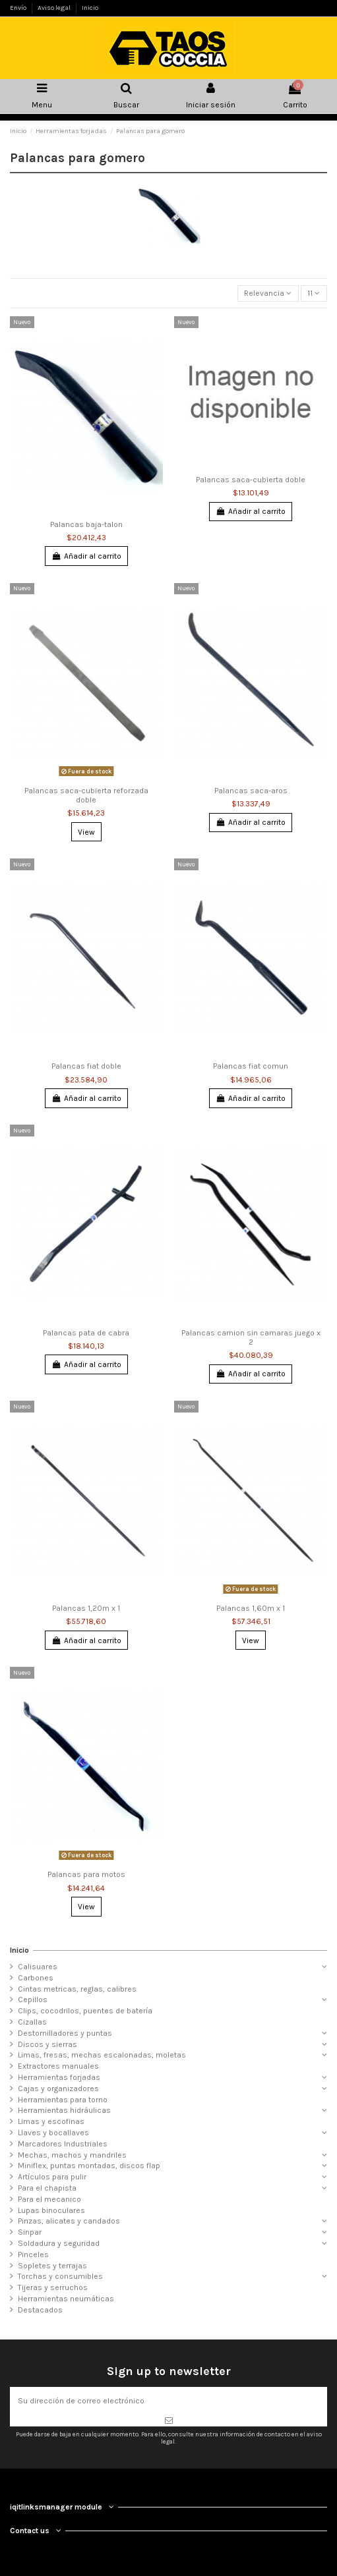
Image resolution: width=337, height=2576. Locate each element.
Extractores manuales (58, 2066)
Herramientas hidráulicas (64, 2110)
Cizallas (32, 2022)
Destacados (40, 2309)
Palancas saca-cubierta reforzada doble (86, 795)
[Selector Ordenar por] (268, 293)
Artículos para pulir (52, 2176)
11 (313, 293)
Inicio (90, 8)
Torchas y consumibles (60, 2276)
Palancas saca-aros (251, 790)
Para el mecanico (49, 2199)
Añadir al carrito (86, 556)
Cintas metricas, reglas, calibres (77, 1989)
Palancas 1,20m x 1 (86, 1608)
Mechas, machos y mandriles (72, 2155)
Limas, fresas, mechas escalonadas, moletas (102, 2054)
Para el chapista (47, 2188)
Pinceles (33, 2254)
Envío (19, 8)
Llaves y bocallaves (53, 2132)
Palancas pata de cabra (86, 1332)
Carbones (35, 1977)
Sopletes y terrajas (52, 2265)
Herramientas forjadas (59, 2077)
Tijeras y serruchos (53, 2287)
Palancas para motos (86, 1874)
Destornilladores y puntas (65, 2033)
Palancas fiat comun (250, 1066)
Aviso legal (55, 8)
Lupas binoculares (51, 2210)
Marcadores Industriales (62, 2143)
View (86, 832)
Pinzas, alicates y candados (69, 2221)
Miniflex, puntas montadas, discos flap (89, 2165)
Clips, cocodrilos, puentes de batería (85, 2010)
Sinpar (30, 2232)
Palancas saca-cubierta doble (250, 479)
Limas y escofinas (51, 2121)
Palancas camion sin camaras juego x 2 (251, 1337)
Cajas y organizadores (58, 2088)
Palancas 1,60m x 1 (250, 1608)
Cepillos (32, 1999)
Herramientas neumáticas (66, 2298)
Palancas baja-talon (86, 524)
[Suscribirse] (168, 2420)
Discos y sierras (47, 2044)
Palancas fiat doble (86, 1066)
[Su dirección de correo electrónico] (168, 2401)
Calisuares (37, 1966)
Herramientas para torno (62, 2099)
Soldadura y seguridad (59, 2243)
